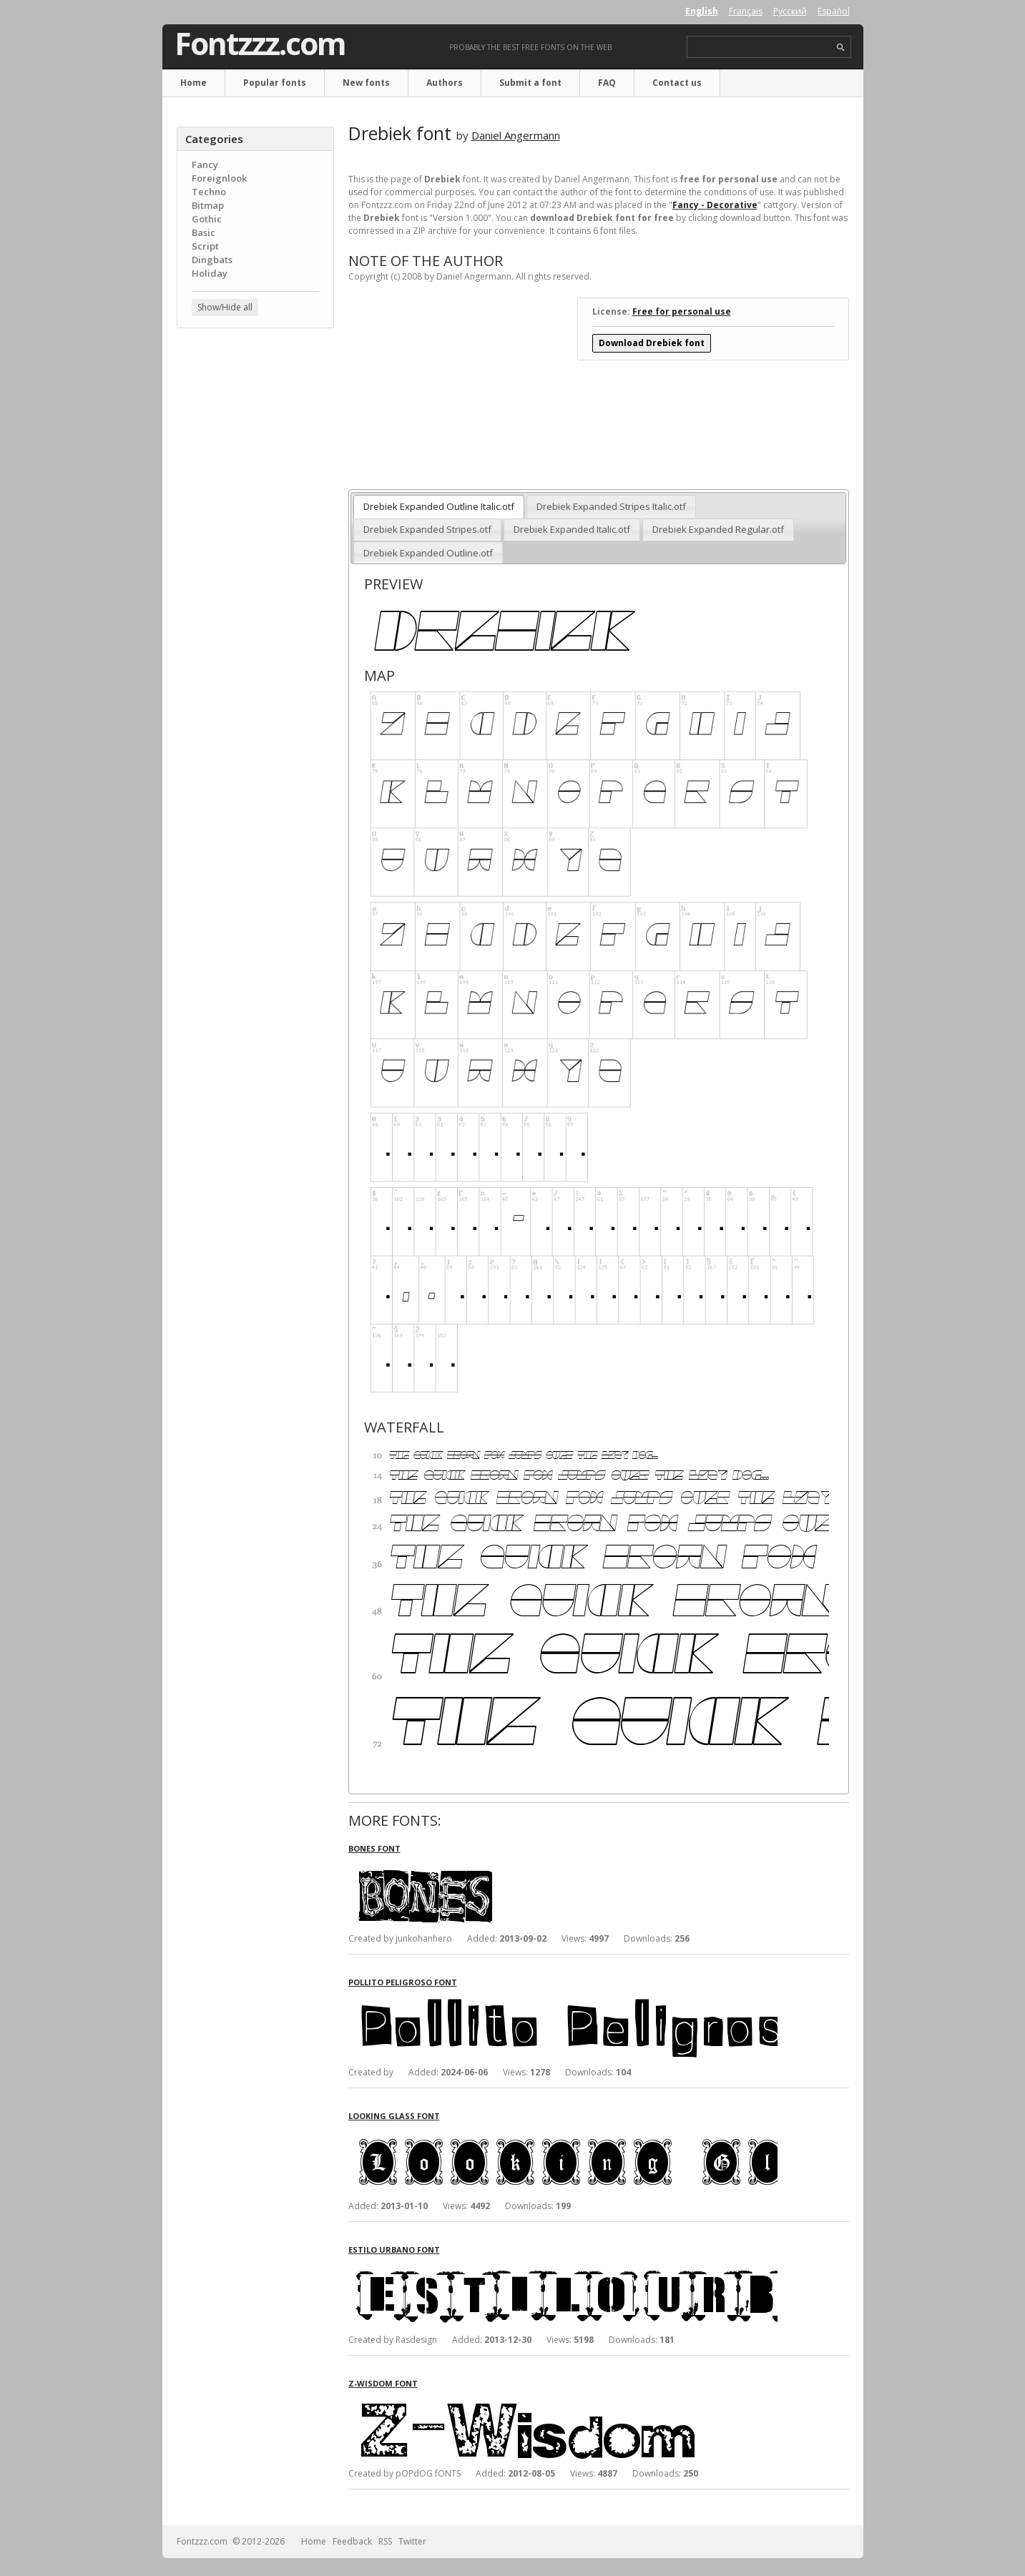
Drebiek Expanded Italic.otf (572, 529)
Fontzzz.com (260, 43)
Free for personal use (681, 311)
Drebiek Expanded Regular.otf (718, 529)
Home (193, 83)
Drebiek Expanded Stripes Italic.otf (611, 506)
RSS (385, 2541)
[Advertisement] (255, 568)
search (841, 47)
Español (834, 11)
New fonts (366, 83)
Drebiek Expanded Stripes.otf (427, 529)
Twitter (412, 2541)
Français (745, 11)
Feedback (352, 2541)
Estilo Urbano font (394, 2249)
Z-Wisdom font (383, 2383)
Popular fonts (274, 83)
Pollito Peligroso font (402, 1982)
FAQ (607, 83)
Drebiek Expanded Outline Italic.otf (438, 506)
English (701, 11)
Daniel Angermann (515, 135)
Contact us (677, 83)
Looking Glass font (394, 2115)
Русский (790, 11)
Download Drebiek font (652, 343)
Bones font (374, 1848)
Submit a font (530, 83)
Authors (444, 83)
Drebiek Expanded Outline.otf (428, 552)
